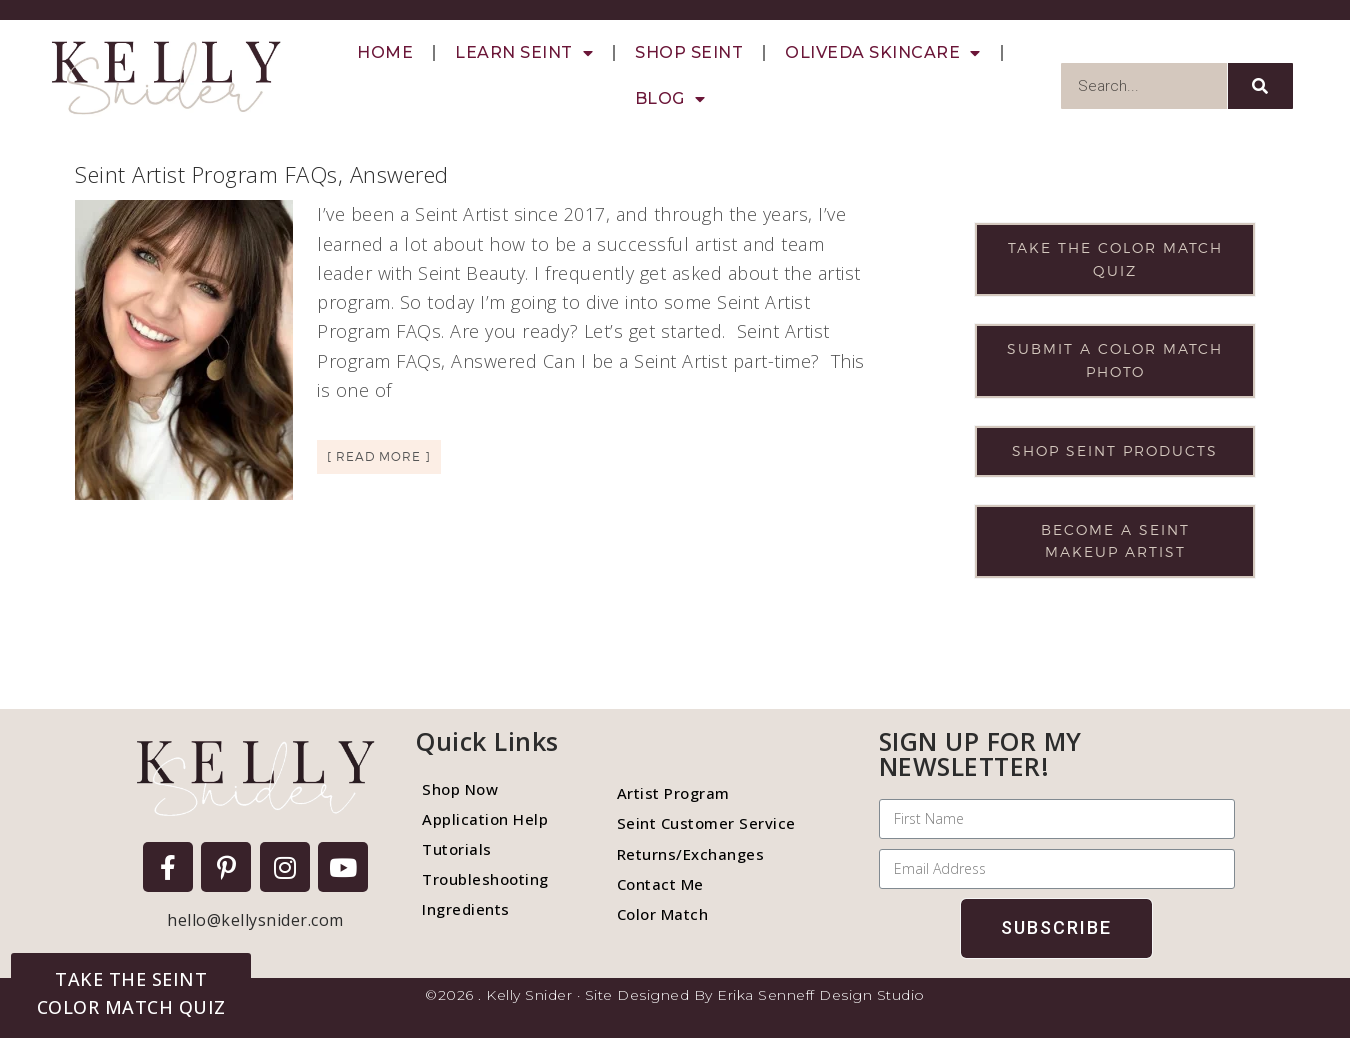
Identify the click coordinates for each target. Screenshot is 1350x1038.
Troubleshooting (485, 879)
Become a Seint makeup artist (1115, 541)
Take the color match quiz (1115, 259)
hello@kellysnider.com (255, 920)
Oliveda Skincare (883, 53)
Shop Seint (689, 52)
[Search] (1260, 86)
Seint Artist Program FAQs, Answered (262, 174)
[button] (131, 993)
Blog (670, 99)
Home (385, 52)
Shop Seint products (1115, 450)
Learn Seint (524, 53)
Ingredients (466, 909)
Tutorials (457, 849)
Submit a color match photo (1115, 360)
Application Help (485, 819)
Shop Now (460, 789)
